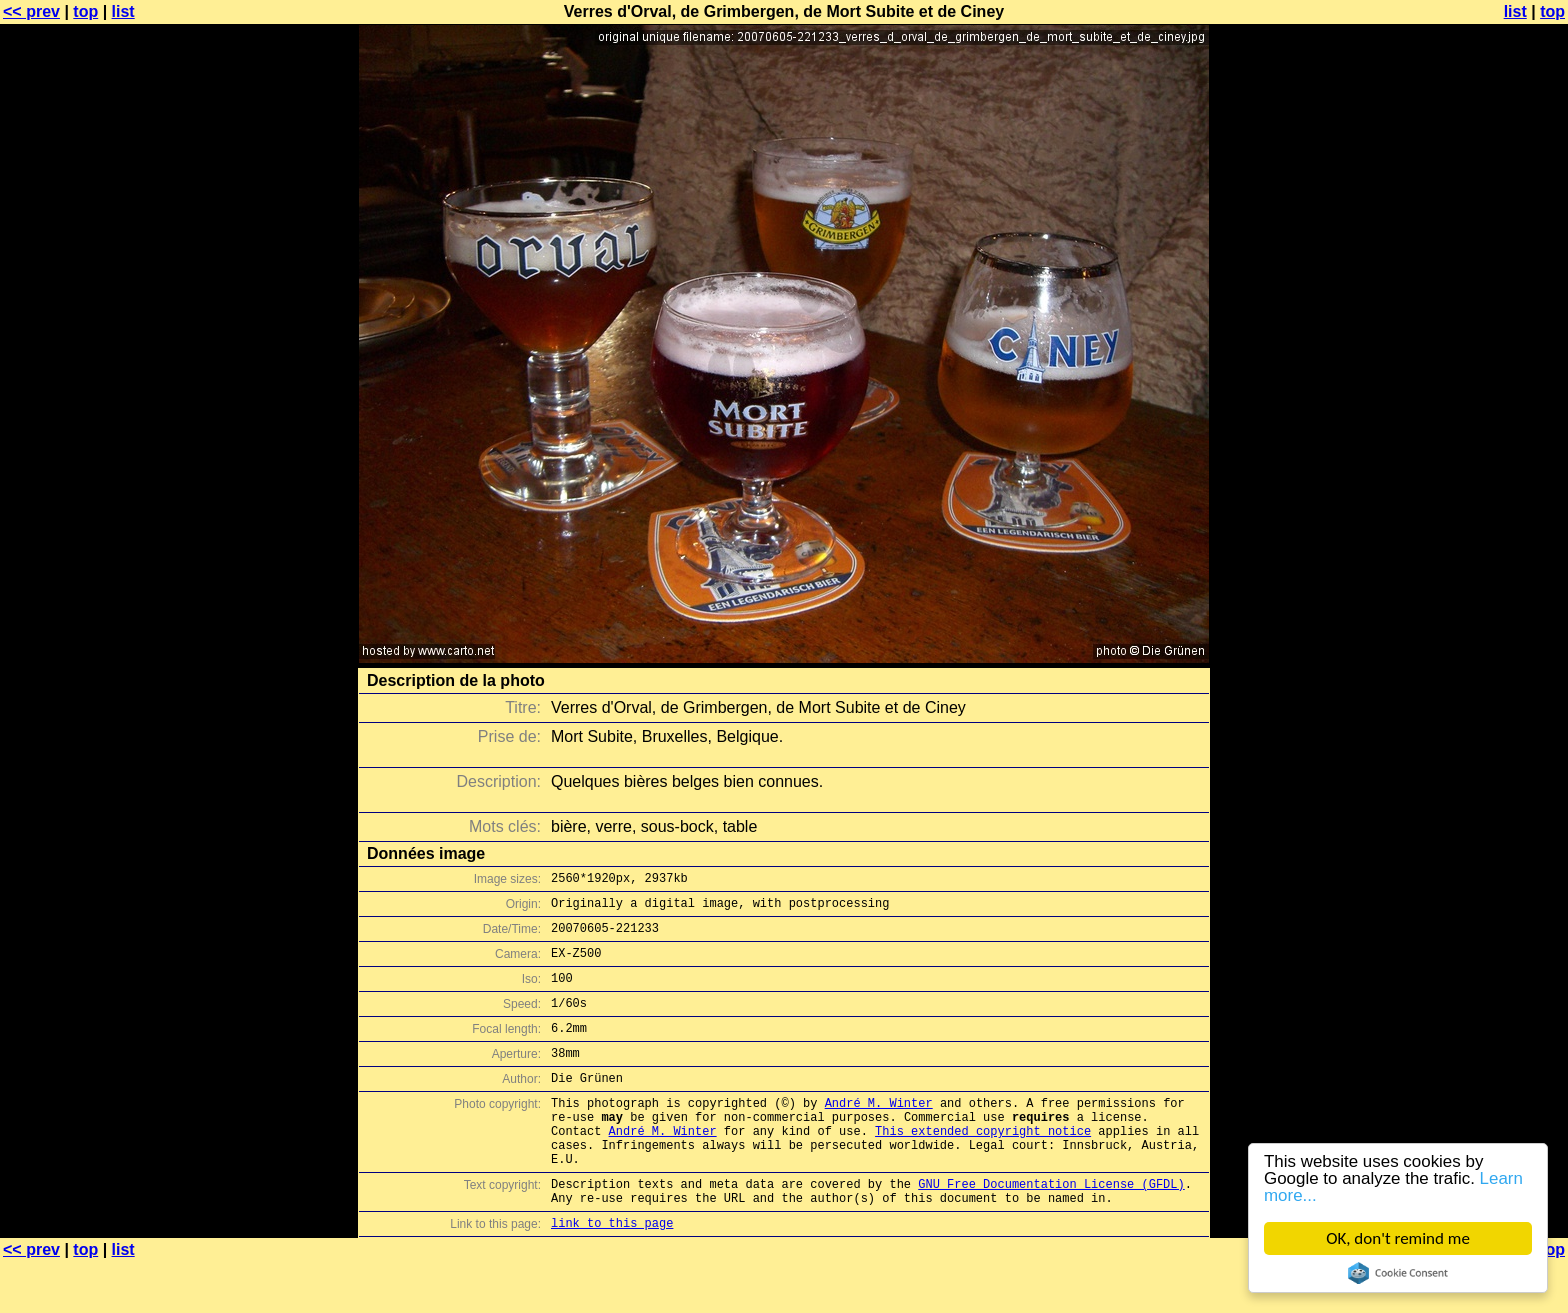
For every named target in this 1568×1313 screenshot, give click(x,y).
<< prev (31, 11)
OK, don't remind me (1398, 1238)
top (85, 11)
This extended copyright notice (983, 1166)
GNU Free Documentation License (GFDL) (1051, 1228)
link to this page (612, 1273)
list (123, 11)
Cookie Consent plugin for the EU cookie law (1398, 1273)
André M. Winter (879, 1132)
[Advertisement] (1487, 495)
